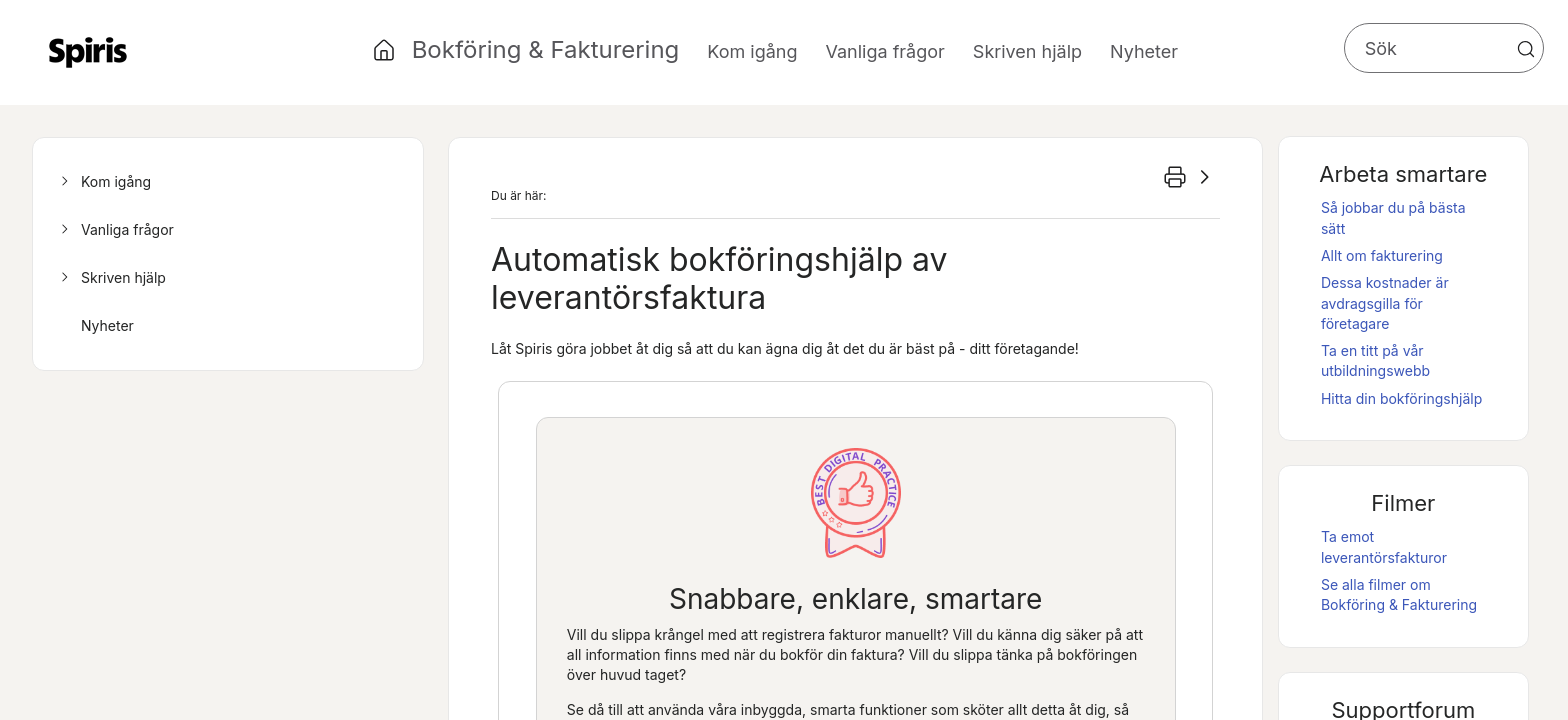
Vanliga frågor (114, 230)
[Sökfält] (1444, 48)
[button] (1526, 49)
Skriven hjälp (110, 278)
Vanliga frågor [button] (885, 51)
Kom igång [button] (752, 51)
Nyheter (1144, 51)
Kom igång (103, 182)
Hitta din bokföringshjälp (1401, 398)
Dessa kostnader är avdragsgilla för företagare (1385, 303)
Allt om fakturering (1382, 255)
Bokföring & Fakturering (546, 49)
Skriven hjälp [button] (1027, 51)
